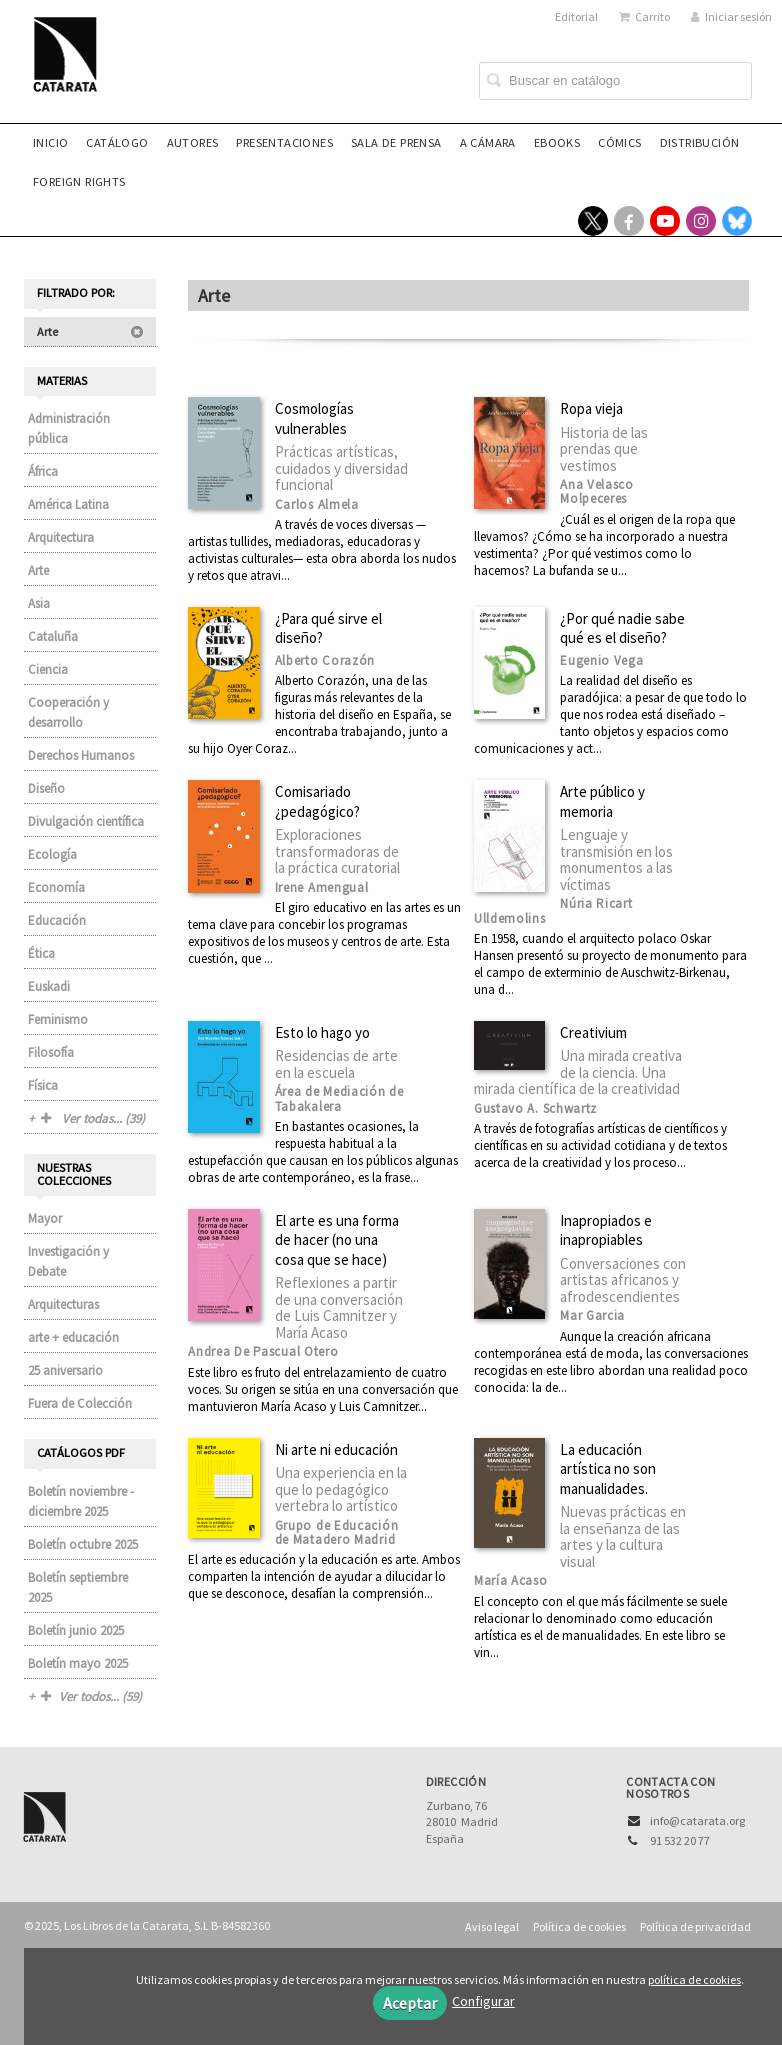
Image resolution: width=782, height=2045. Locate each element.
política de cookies (694, 1979)
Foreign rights (79, 181)
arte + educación (73, 1337)
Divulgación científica (86, 821)
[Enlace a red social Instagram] (701, 221)
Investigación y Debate (68, 1261)
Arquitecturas (63, 1304)
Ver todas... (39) (93, 1118)
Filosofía (51, 1052)
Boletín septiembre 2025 (78, 1587)
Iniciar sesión (731, 16)
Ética (41, 953)
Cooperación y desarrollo (68, 712)
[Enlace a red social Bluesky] (737, 221)
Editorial (576, 16)
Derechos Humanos (81, 755)
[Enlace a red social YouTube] (665, 221)
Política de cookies (579, 1926)
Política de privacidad (695, 1926)
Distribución (700, 142)
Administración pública (69, 428)
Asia (39, 603)
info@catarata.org (697, 1820)
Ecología (52, 854)
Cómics (619, 142)
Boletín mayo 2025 (78, 1663)
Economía (56, 887)
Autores (193, 142)
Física (43, 1085)
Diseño (46, 788)
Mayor (45, 1218)
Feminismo (58, 1019)
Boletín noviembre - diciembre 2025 (81, 1501)
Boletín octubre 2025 (83, 1544)
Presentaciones (284, 142)
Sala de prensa (396, 142)
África (43, 471)
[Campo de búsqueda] (615, 81)
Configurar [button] (483, 2001)
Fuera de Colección (80, 1403)
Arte (90, 331)
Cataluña (53, 636)
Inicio (50, 142)
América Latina (68, 504)
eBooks (557, 142)
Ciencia (48, 669)
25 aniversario (65, 1370)
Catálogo (117, 142)
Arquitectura (61, 537)
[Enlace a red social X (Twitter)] (593, 221)
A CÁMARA (488, 142)
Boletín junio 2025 (76, 1630)
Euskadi (49, 986)
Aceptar (410, 2003)
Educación (57, 920)
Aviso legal (492, 1926)
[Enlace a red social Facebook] (629, 221)
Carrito (644, 16)
